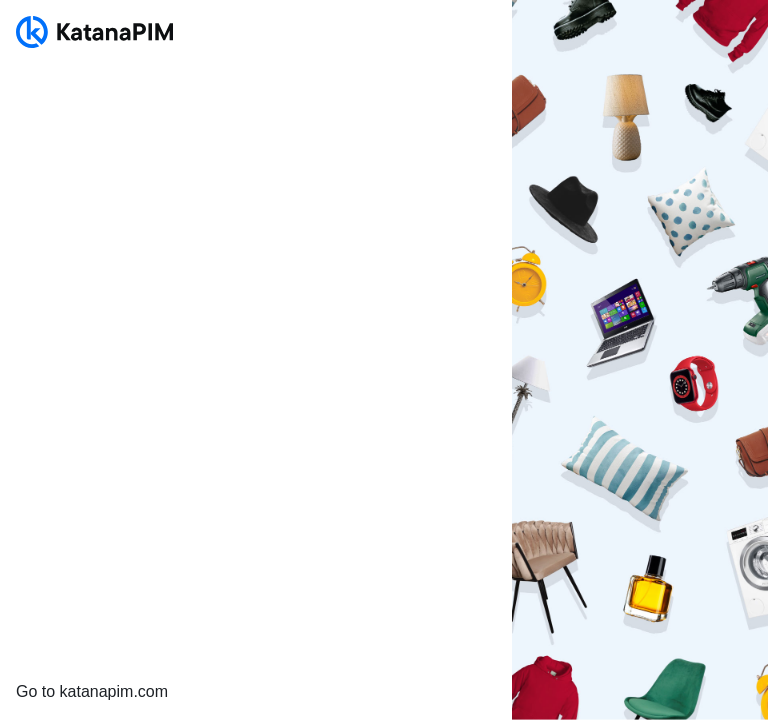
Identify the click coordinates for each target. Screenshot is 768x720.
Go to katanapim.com (92, 691)
